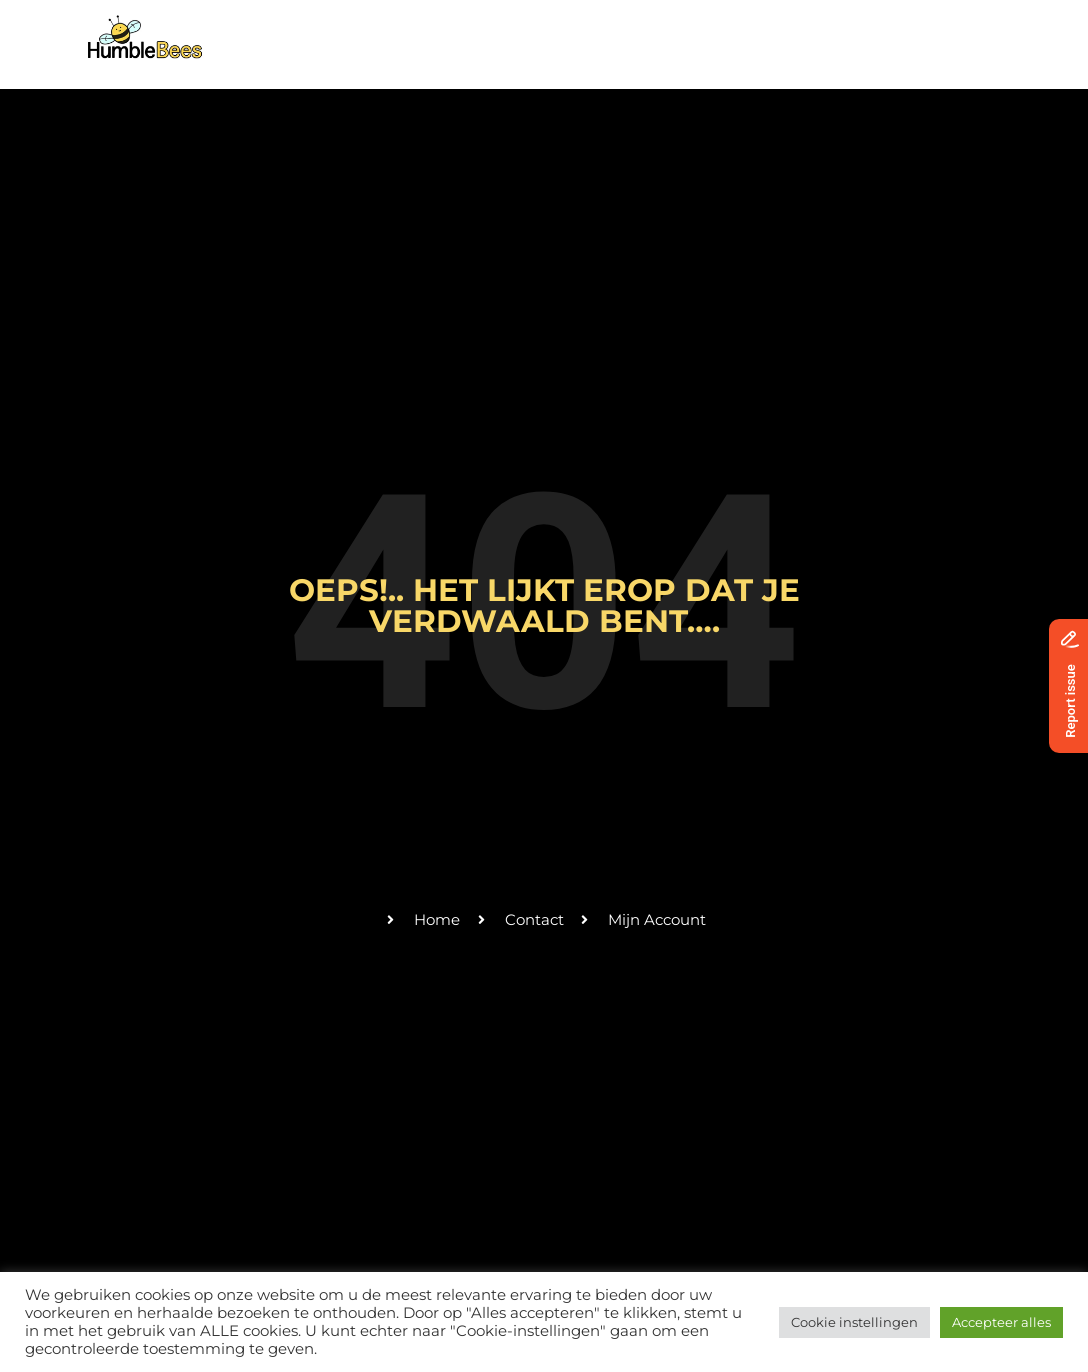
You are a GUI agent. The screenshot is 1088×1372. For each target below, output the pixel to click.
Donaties (870, 32)
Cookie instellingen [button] (854, 1322)
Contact (773, 32)
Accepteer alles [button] (1001, 1322)
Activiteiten (530, 32)
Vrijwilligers (661, 32)
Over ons (416, 32)
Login (957, 32)
